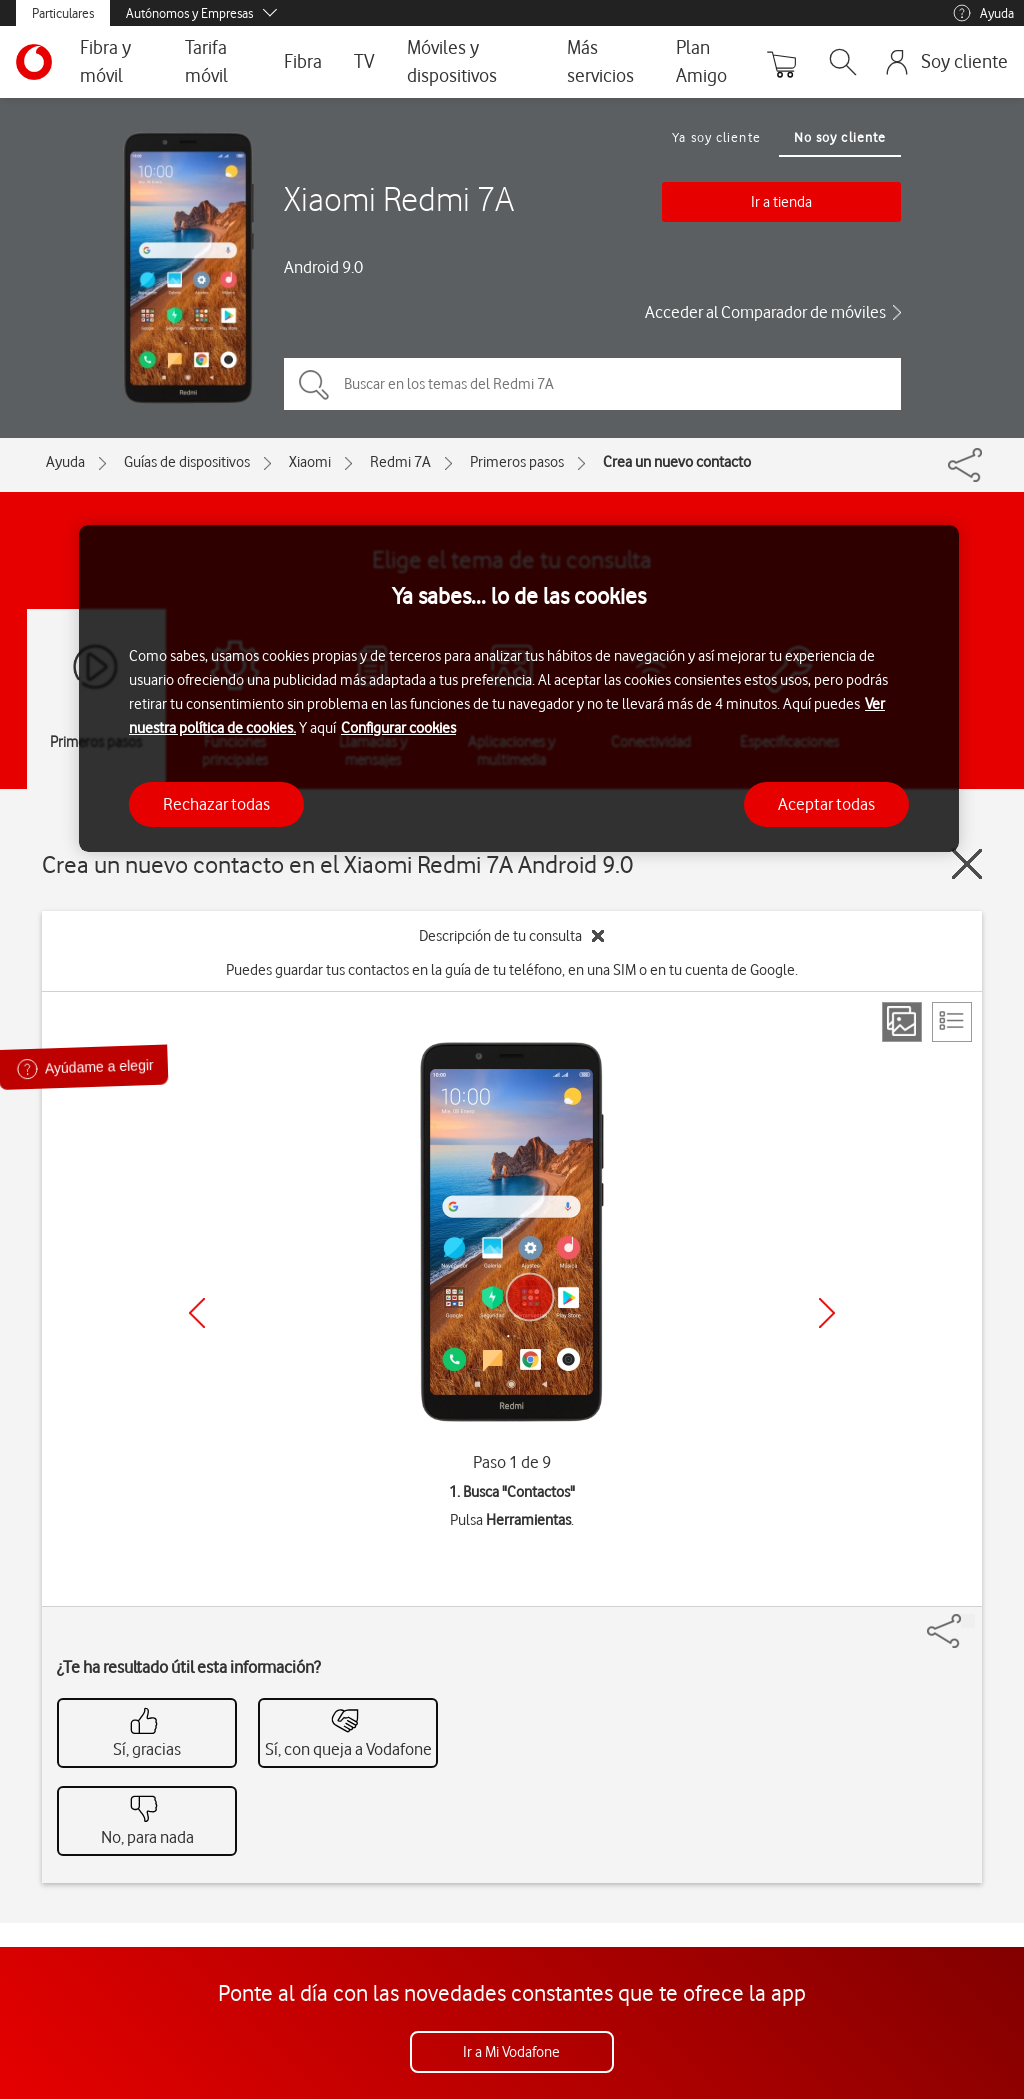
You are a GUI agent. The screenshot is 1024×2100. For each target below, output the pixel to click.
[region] (519, 688)
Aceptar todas (826, 804)
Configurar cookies (398, 728)
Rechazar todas (216, 804)
